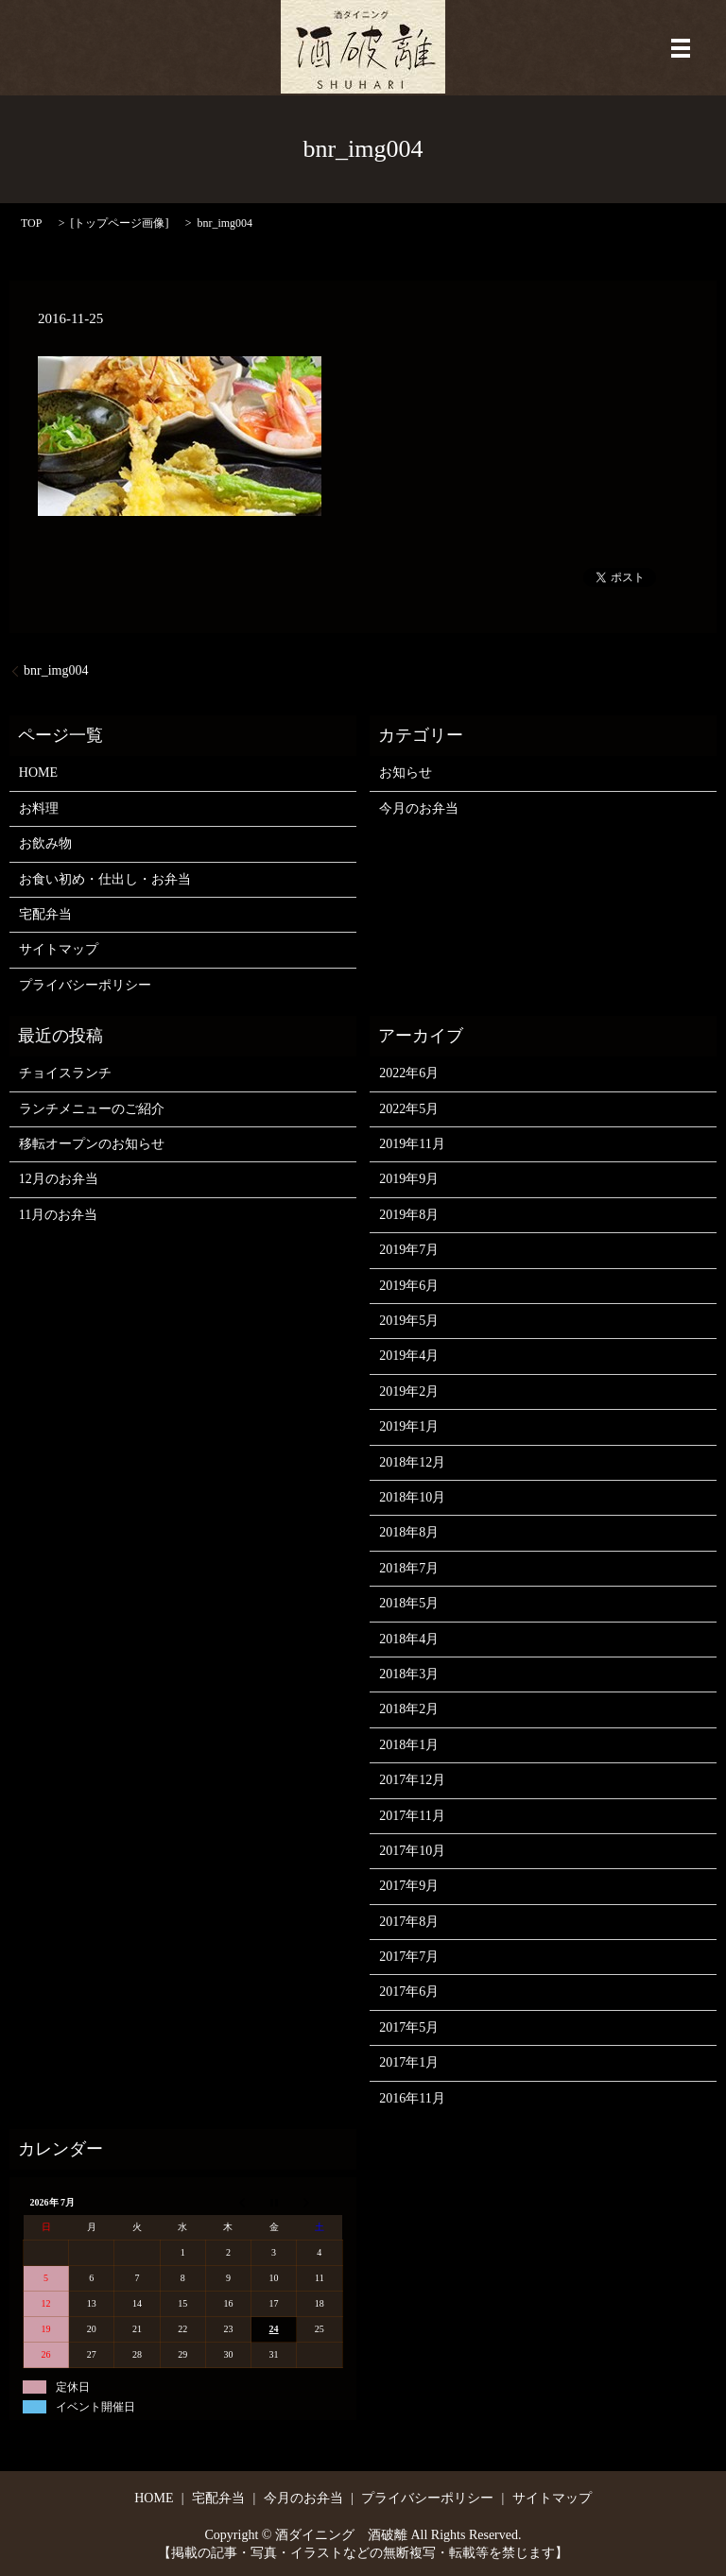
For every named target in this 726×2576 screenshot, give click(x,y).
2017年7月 (409, 1956)
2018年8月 (409, 1532)
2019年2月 (409, 1391)
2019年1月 (409, 1426)
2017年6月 (409, 1991)
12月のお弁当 (58, 1179)
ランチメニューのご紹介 (91, 1109)
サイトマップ (58, 949)
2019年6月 (409, 1286)
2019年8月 (409, 1215)
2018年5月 (409, 1603)
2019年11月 (411, 1144)
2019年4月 (409, 1355)
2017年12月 (412, 1780)
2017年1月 (409, 2062)
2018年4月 (409, 1639)
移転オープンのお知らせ (91, 1144)
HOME (38, 772)
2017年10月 (412, 1851)
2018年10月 (412, 1497)
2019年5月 (409, 1321)
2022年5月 (409, 1109)
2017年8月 (409, 1922)
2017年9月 (409, 1886)
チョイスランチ (65, 1073)
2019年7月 (409, 1250)
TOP (31, 223)
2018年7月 (409, 1568)
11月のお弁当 (58, 1215)
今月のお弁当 (418, 808)
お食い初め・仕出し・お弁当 (105, 879)
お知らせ (405, 772)
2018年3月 (409, 1674)
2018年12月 (412, 1462)
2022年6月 (409, 1073)
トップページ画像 (119, 223)
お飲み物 (45, 843)
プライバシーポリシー (85, 985)
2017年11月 (411, 1816)
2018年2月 (409, 1709)
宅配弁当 (45, 914)
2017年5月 (409, 2027)
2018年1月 (409, 1745)
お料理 (39, 808)
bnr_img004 (56, 670)
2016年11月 (411, 2098)
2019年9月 (409, 1179)
